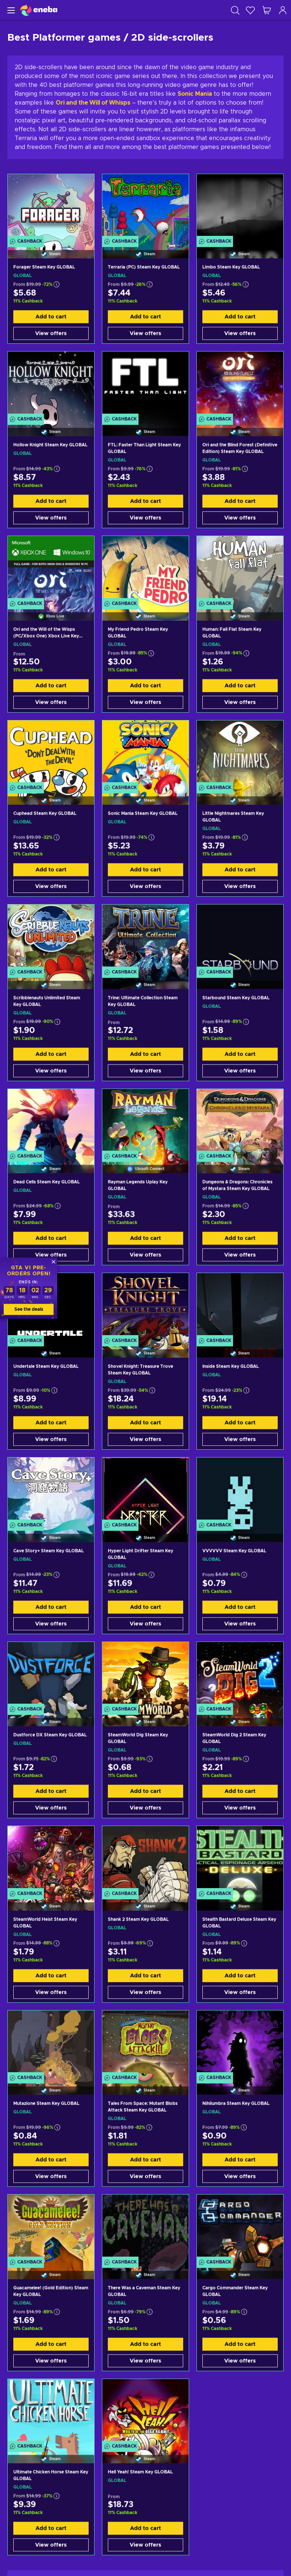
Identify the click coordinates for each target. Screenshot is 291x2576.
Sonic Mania (195, 94)
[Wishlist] (250, 10)
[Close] (53, 1262)
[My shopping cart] (267, 10)
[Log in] (283, 10)
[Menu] (10, 10)
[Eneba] (38, 10)
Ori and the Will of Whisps (93, 103)
